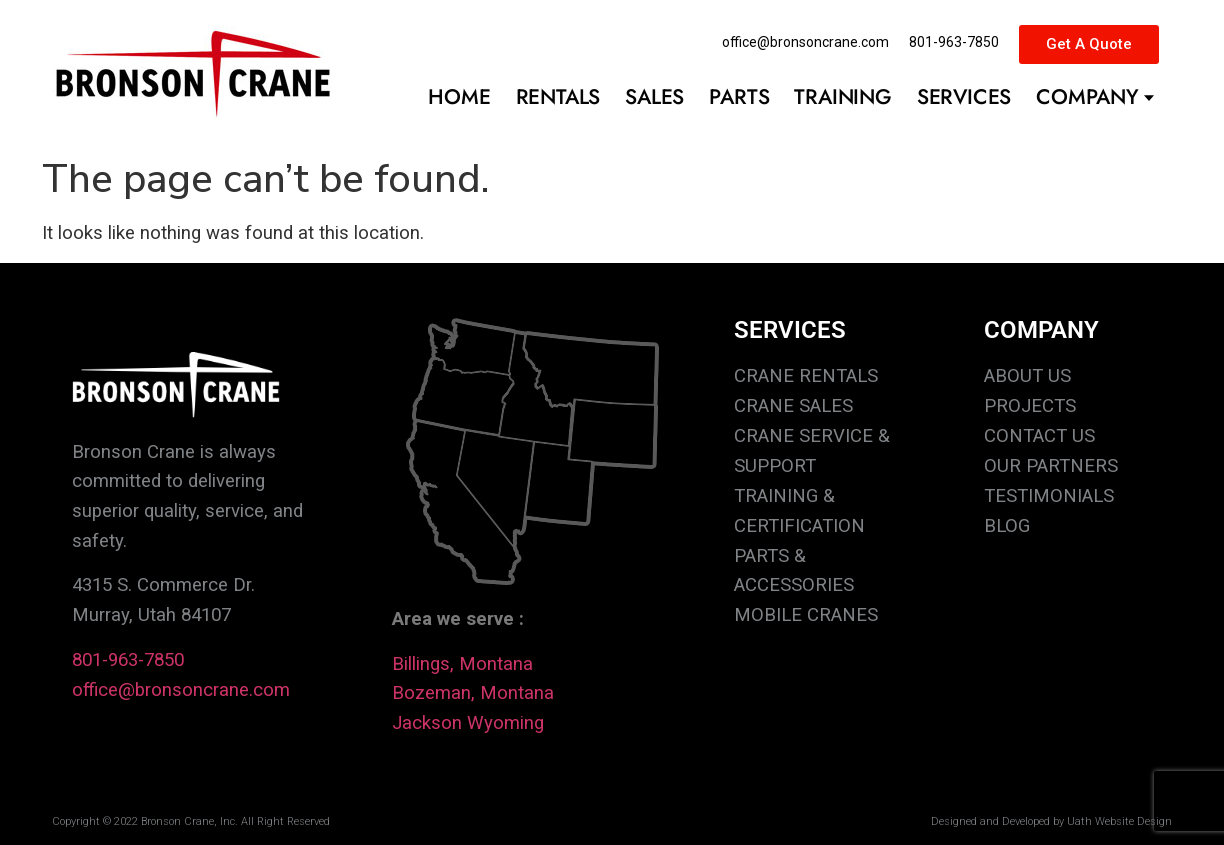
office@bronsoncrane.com (181, 690)
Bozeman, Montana (473, 693)
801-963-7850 (128, 660)
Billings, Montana (462, 664)
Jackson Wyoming (468, 723)
